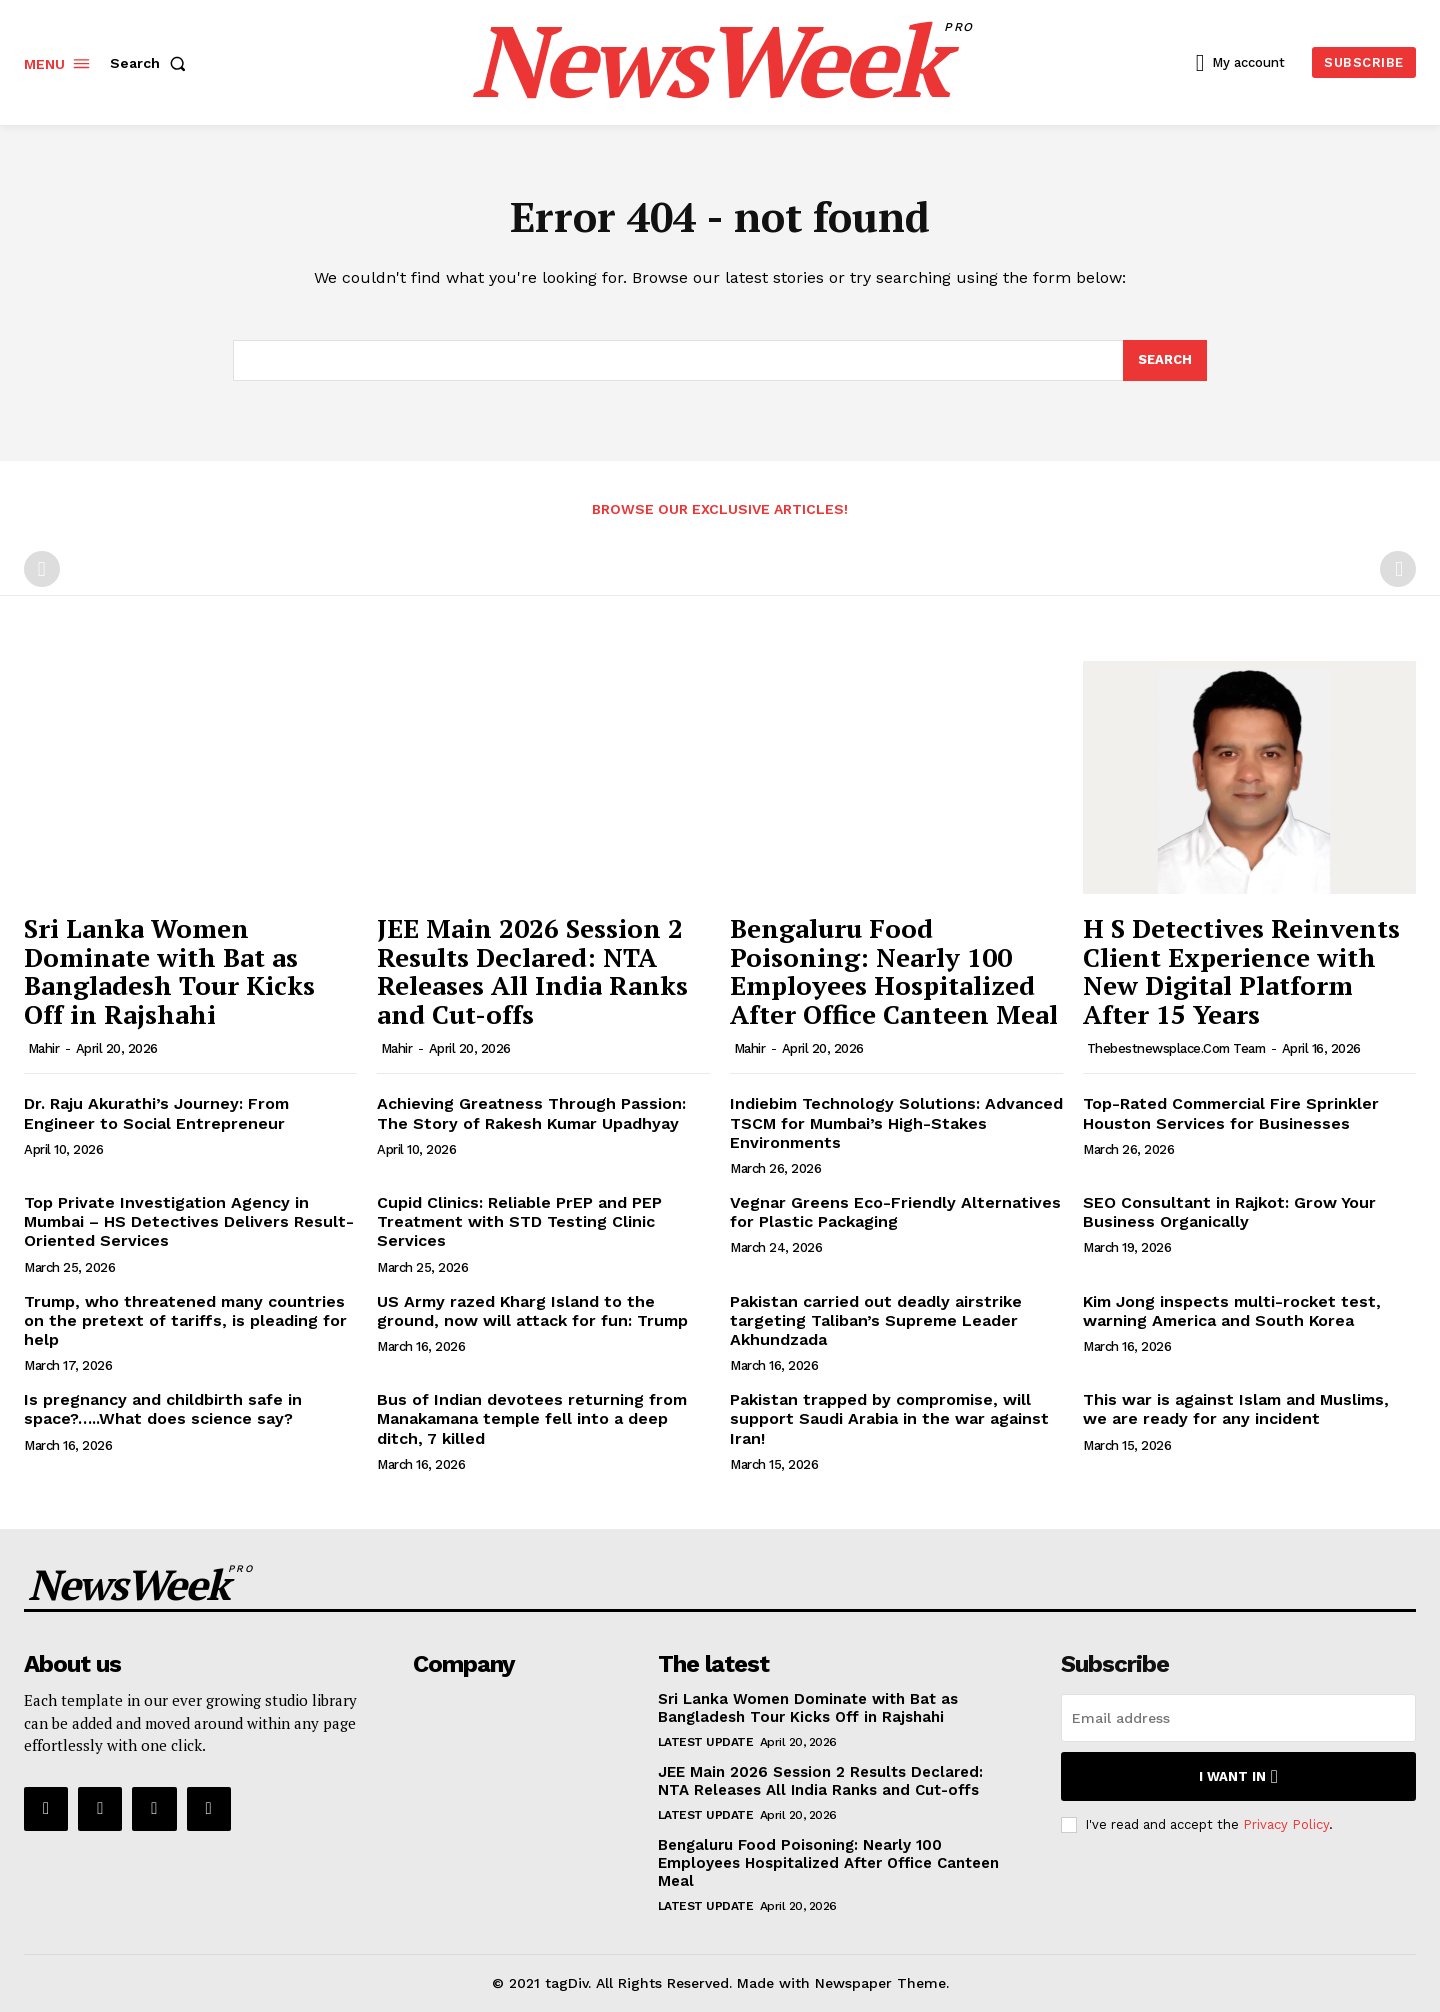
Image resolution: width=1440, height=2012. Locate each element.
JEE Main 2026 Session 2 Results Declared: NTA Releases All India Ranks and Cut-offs (532, 972)
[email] (1238, 1719)
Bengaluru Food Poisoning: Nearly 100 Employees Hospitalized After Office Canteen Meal (894, 972)
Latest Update (706, 1743)
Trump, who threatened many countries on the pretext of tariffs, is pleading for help (185, 1320)
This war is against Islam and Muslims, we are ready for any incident (1236, 1410)
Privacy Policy (1286, 1824)
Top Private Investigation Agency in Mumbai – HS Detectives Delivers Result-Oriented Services (189, 1222)
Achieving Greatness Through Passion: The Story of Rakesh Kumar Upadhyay (531, 1114)
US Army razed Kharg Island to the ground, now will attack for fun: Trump (532, 1311)
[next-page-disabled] (1398, 570)
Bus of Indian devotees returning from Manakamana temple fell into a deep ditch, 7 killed (532, 1419)
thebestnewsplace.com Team (1176, 1049)
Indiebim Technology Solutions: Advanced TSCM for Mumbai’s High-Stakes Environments (896, 1123)
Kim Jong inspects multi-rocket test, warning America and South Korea (1232, 1311)
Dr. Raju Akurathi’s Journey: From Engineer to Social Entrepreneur (156, 1114)
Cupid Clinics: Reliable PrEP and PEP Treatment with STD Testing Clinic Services (519, 1222)
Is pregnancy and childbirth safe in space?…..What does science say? (163, 1410)
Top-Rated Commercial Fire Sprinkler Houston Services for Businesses (1231, 1114)
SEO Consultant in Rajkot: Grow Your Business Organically (1229, 1213)
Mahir (44, 1049)
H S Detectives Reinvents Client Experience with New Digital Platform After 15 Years (1241, 972)
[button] (152, 63)
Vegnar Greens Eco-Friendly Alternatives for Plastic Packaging (895, 1213)
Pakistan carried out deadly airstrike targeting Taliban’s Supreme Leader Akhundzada (876, 1320)
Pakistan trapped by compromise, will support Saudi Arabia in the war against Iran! (889, 1419)
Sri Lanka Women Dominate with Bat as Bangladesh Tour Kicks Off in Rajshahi (169, 972)
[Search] (1165, 361)
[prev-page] (42, 570)
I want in (1238, 1777)
